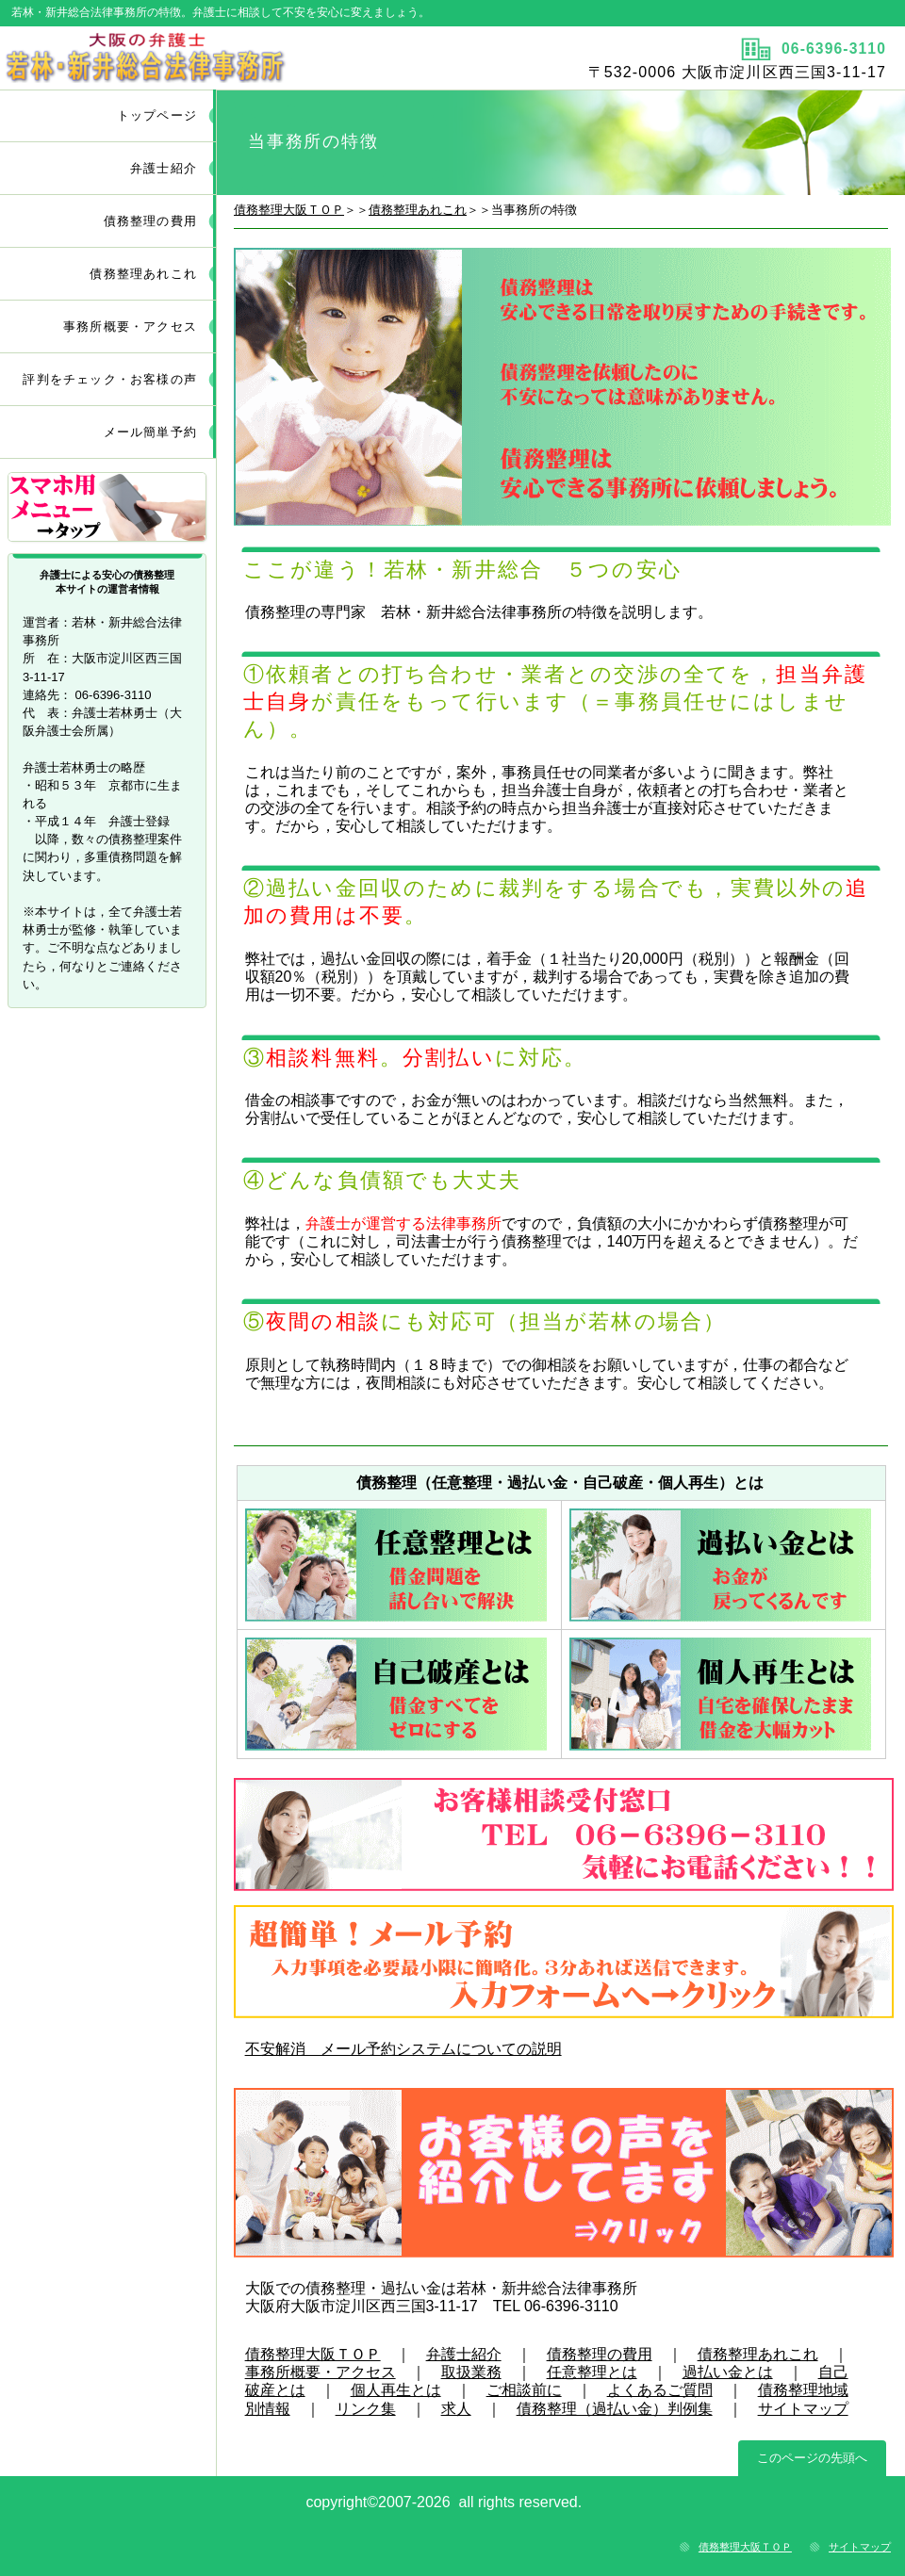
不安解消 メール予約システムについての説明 (403, 2049)
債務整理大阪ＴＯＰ (289, 210)
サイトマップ (803, 2409)
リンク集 (366, 2409)
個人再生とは (396, 2390)
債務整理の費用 (599, 2354)
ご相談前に (524, 2390)
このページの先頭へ (812, 2458)
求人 (456, 2409)
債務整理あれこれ (418, 210)
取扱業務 (471, 2372)
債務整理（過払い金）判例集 (615, 2409)
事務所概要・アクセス (320, 2372)
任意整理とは (592, 2372)
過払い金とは (728, 2372)
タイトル (224, 57)
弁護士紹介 (464, 2354)
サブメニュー (108, 508)
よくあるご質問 (660, 2390)
